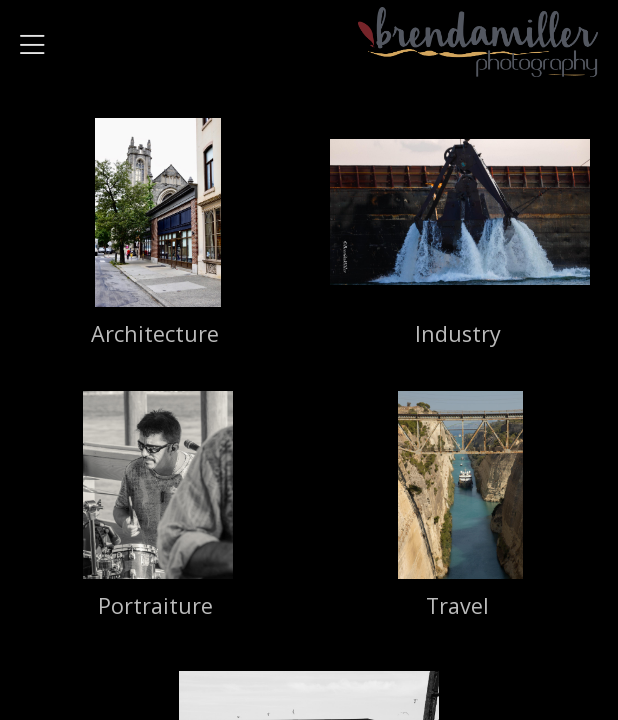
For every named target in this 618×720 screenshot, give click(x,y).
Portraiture (155, 605)
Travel (457, 605)
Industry (458, 333)
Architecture (155, 333)
